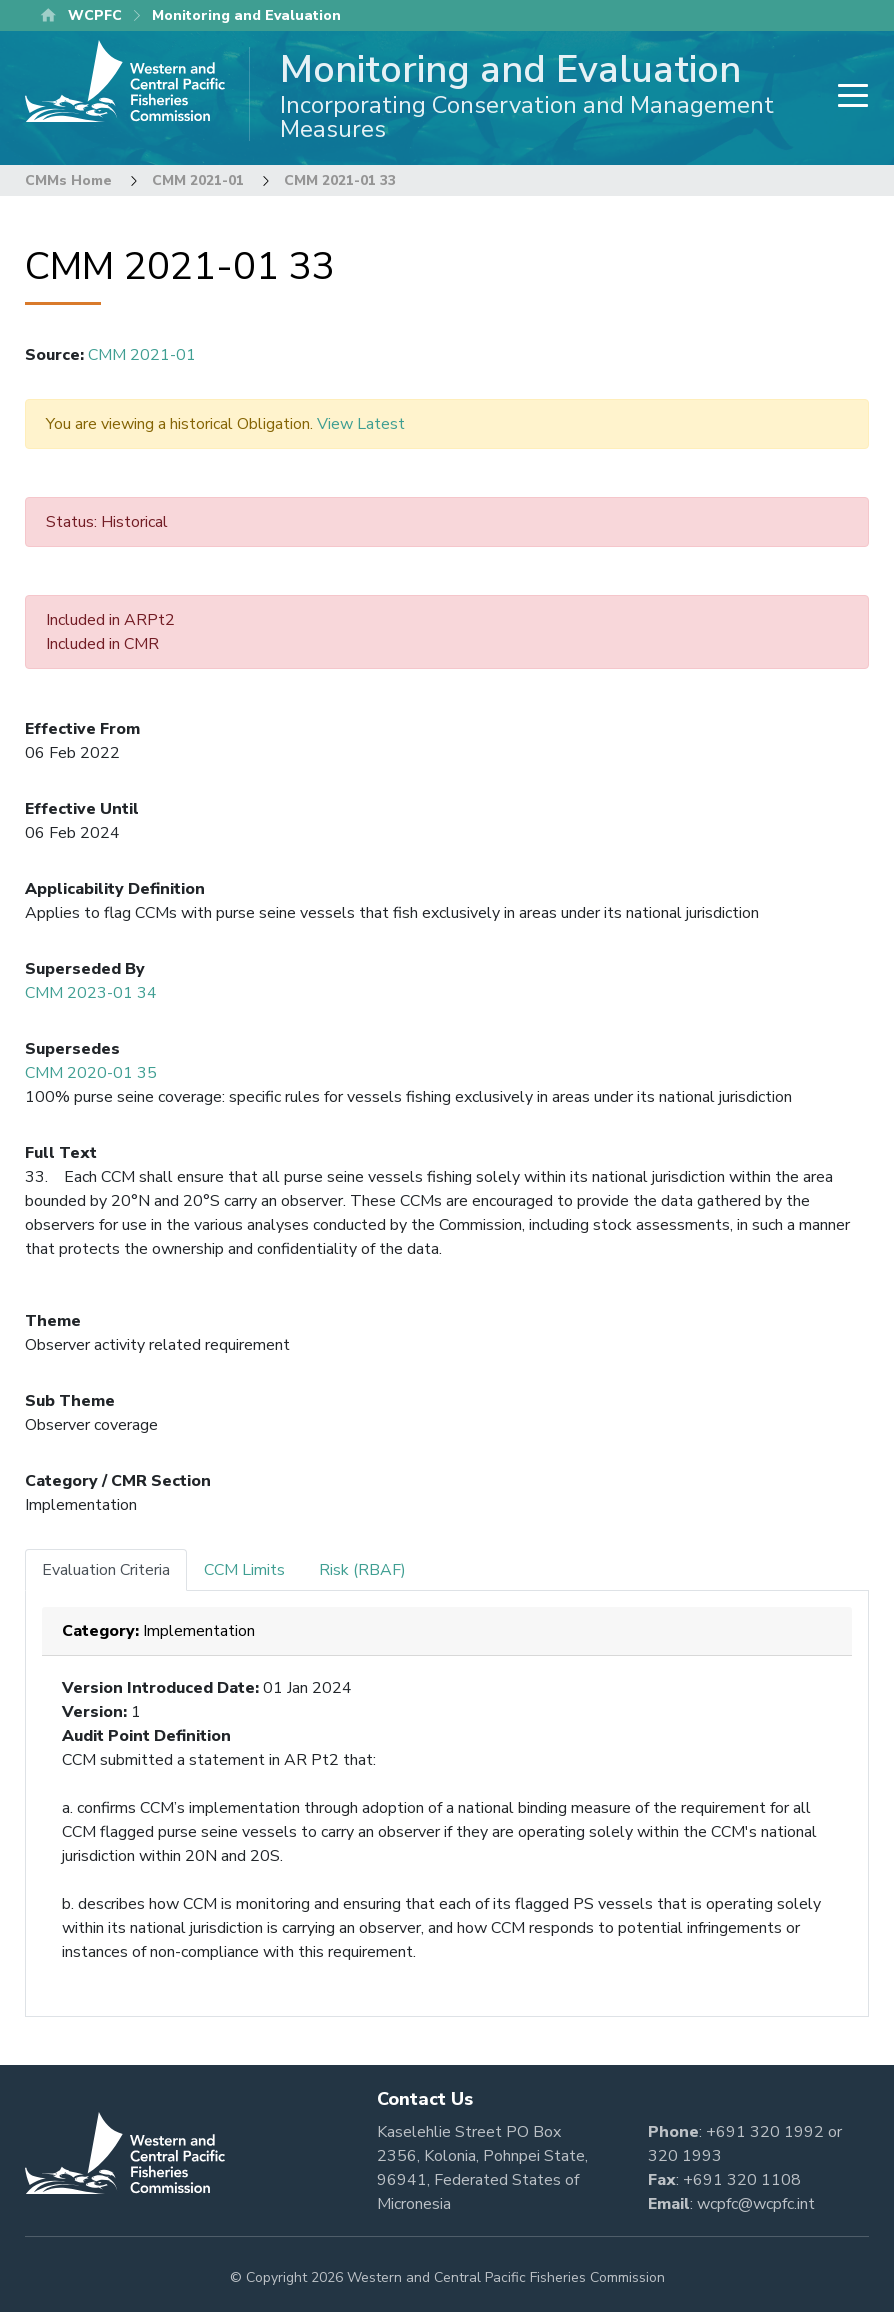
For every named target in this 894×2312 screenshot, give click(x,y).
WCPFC (95, 15)
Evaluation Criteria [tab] (106, 1570)
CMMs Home (68, 180)
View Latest (361, 424)
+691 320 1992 (765, 2132)
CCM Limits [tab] (244, 1570)
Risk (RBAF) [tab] (362, 1570)
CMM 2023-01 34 (91, 993)
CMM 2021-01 (198, 180)
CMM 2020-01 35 (91, 1073)
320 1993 (685, 2156)
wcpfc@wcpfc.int (756, 2204)
